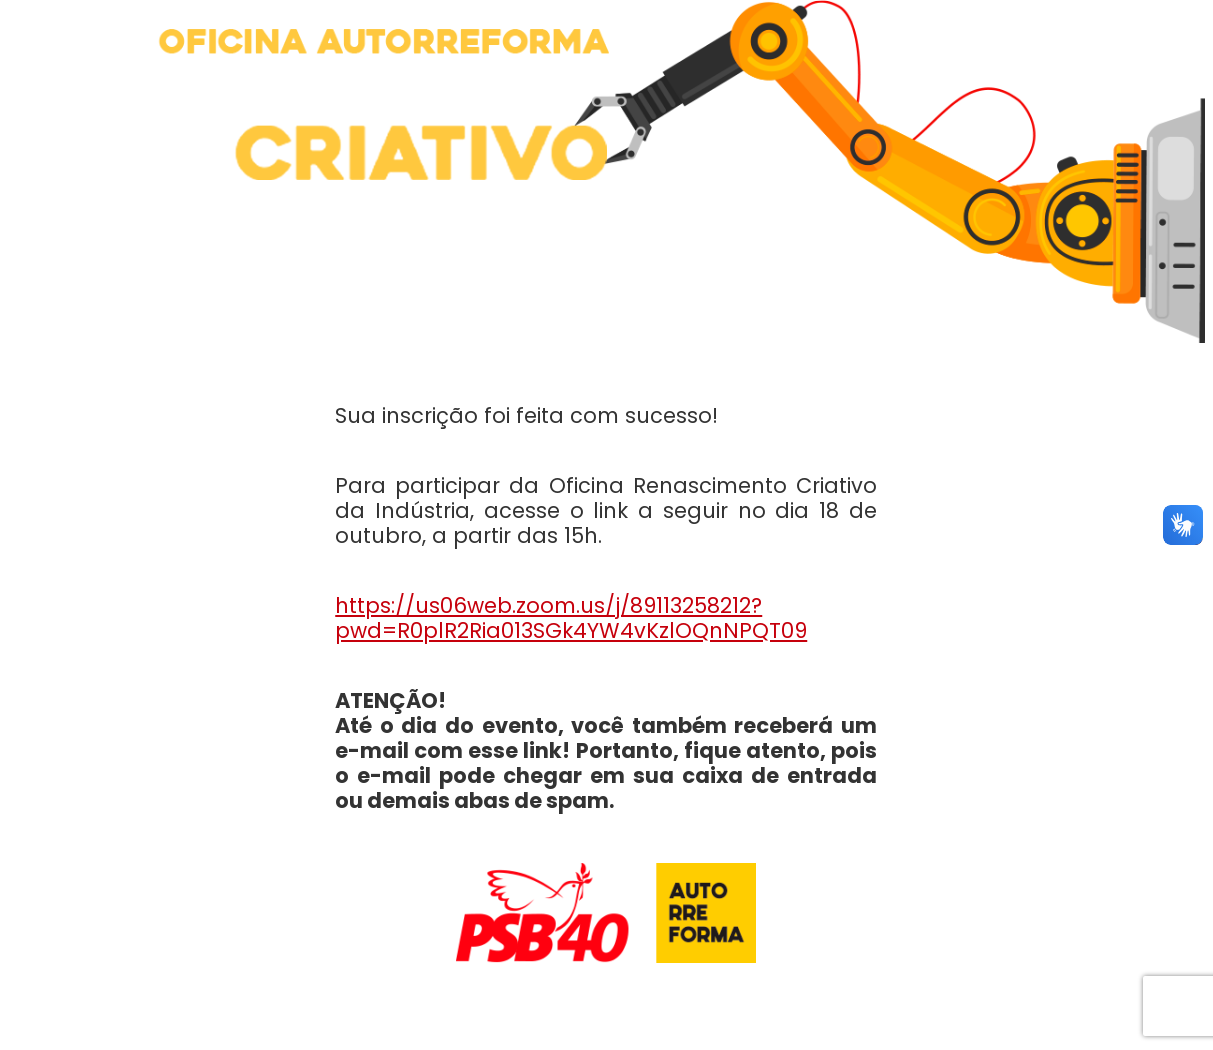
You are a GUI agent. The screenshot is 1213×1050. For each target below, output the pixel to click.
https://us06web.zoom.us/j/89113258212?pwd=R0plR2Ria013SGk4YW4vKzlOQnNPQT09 (571, 618)
